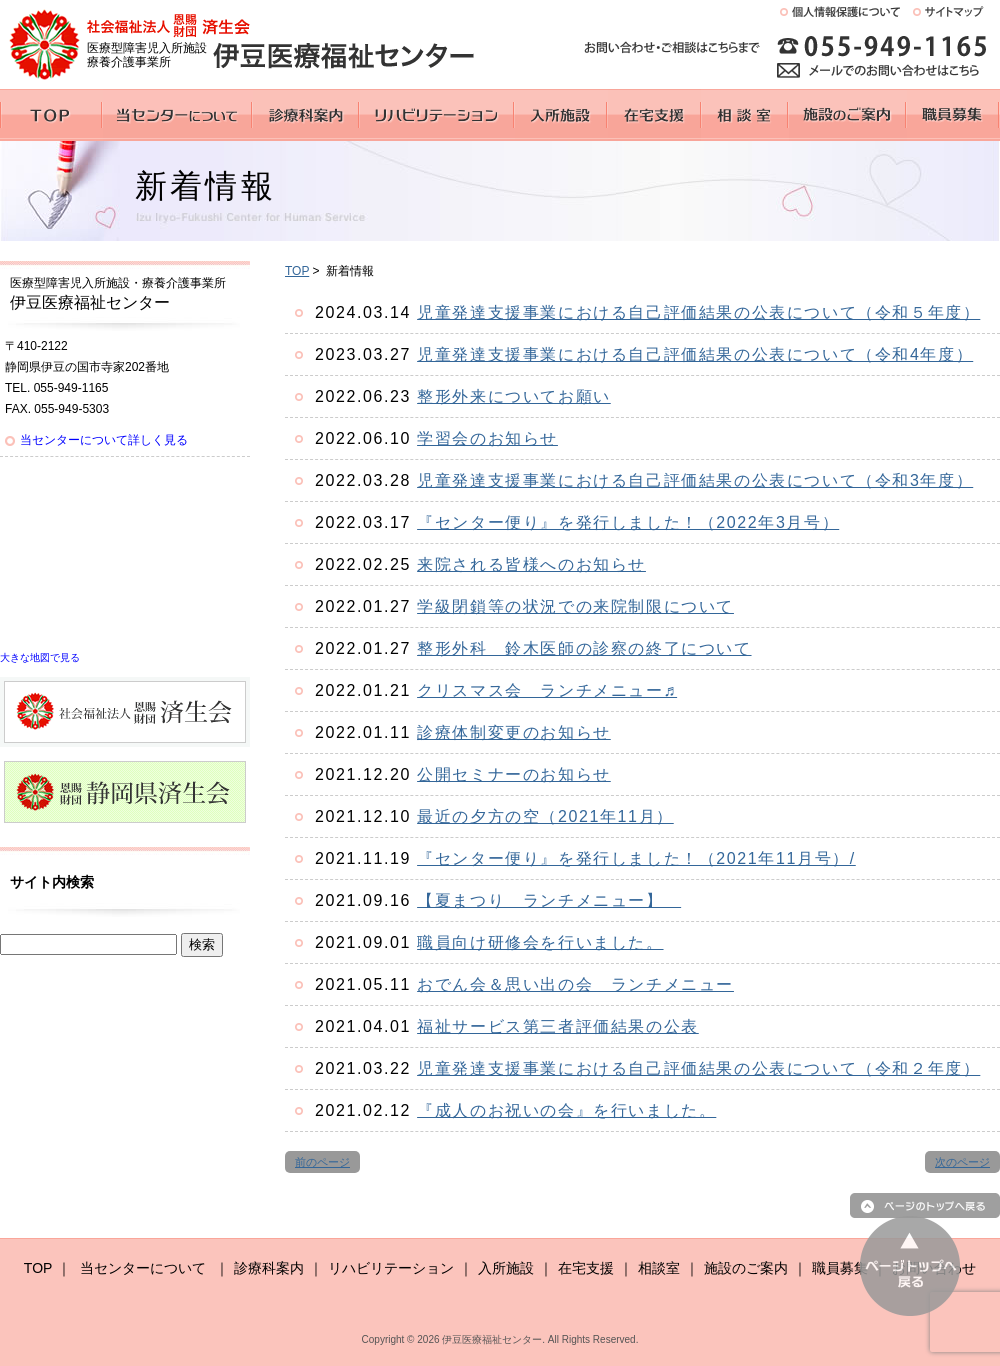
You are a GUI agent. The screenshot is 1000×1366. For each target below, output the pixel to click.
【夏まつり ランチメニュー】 (549, 900)
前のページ (322, 1162)
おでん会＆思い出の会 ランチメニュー (575, 984)
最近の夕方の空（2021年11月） (545, 816)
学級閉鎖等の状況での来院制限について (575, 606)
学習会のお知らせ (487, 438)
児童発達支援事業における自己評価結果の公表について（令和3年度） (695, 480)
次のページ (962, 1162)
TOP (297, 271)
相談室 (659, 1268)
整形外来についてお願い (514, 396)
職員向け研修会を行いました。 (540, 942)
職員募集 (840, 1268)
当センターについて (143, 1268)
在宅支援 (586, 1268)
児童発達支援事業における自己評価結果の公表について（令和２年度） (698, 1068)
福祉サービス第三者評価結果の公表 (558, 1026)
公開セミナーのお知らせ (514, 774)
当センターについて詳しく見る (104, 440)
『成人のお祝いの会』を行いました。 (566, 1110)
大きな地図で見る (40, 657)
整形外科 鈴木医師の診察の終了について (584, 648)
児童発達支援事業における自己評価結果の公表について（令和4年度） (695, 354)
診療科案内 (269, 1268)
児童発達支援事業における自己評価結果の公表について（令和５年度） (698, 312)
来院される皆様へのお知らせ (531, 564)
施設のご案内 (746, 1268)
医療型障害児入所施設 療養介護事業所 (147, 55)
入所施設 (506, 1268)
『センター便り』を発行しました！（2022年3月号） (628, 522)
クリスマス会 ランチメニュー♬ (547, 690)
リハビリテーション (391, 1268)
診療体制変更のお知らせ (514, 732)
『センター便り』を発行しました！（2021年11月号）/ (636, 858)
